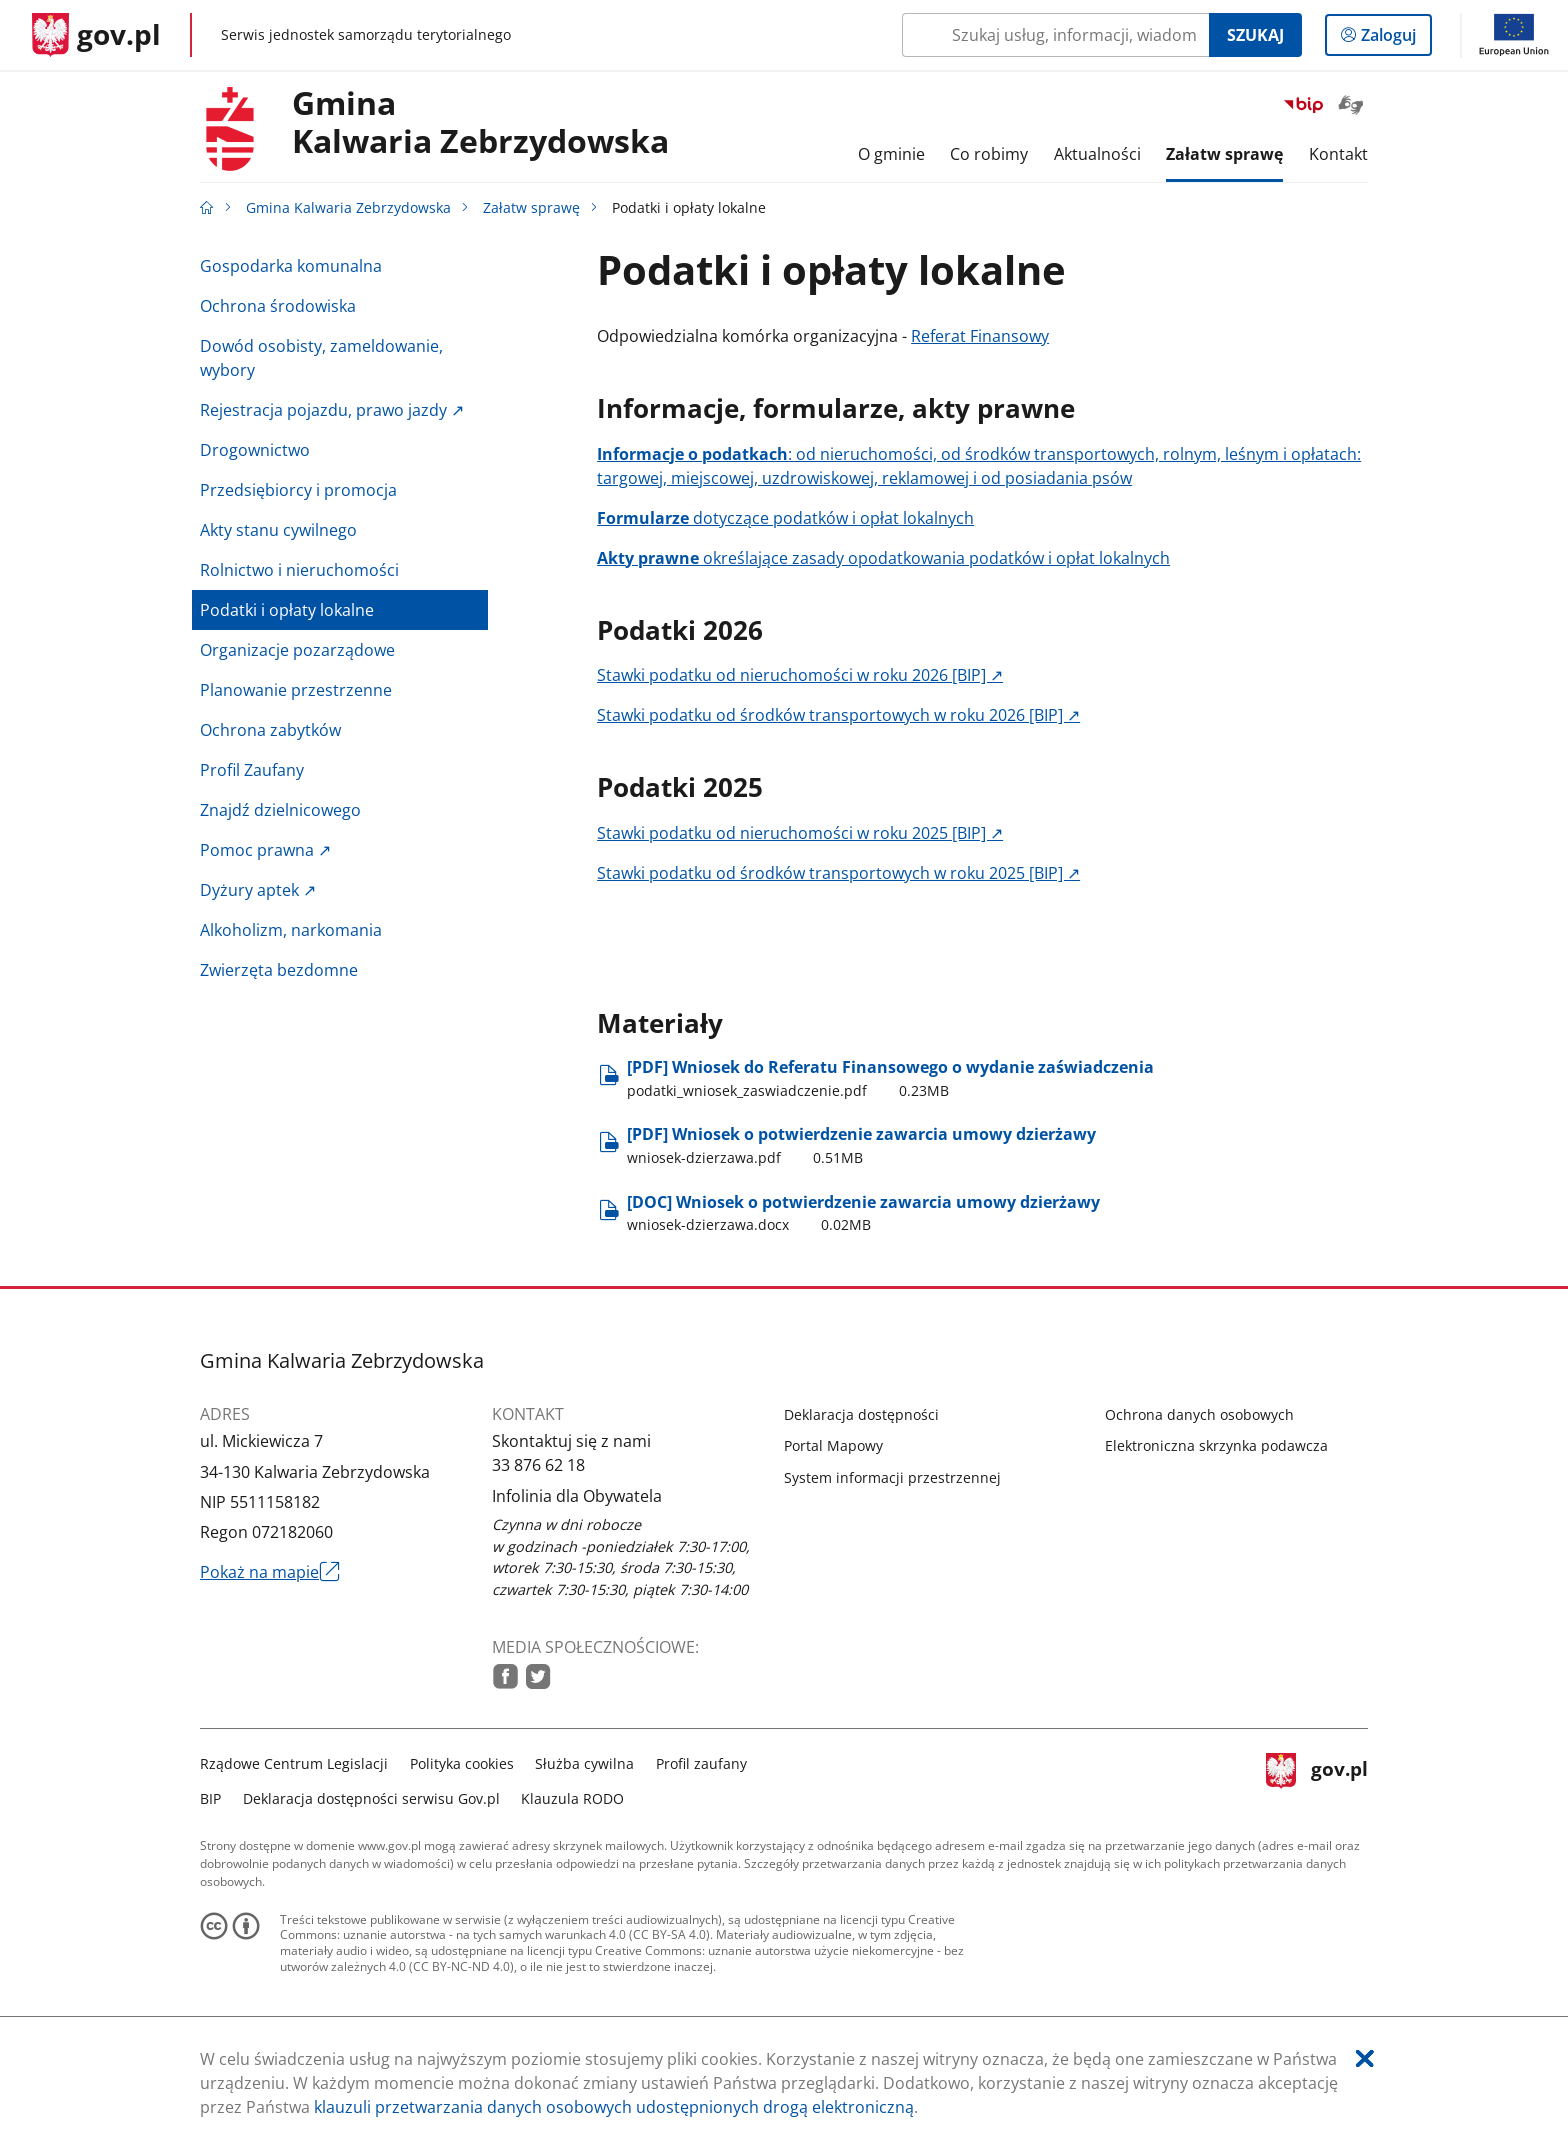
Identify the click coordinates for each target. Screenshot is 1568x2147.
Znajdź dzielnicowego (280, 810)
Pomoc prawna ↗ (265, 850)
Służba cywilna (584, 1763)
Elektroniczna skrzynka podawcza (1216, 1445)
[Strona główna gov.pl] (96, 35)
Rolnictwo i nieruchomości (299, 570)
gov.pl (1317, 1778)
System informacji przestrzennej (892, 1477)
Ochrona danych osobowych (1199, 1414)
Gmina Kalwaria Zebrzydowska (348, 207)
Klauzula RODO (572, 1798)
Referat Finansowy (980, 336)
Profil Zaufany (252, 770)
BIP (210, 1798)
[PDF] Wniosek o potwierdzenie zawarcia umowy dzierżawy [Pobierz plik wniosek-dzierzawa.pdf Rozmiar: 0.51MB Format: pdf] (861, 1145)
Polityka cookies (462, 1763)
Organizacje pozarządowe (297, 650)
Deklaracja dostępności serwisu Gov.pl (371, 1798)
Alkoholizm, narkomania (291, 930)
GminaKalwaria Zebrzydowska (480, 123)
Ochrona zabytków (270, 730)
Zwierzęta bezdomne (279, 970)
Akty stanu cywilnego (278, 530)
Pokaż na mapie (270, 1572)
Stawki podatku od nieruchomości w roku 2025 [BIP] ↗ (800, 833)
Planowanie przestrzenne (296, 690)
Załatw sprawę (531, 207)
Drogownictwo (255, 450)
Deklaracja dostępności (861, 1414)
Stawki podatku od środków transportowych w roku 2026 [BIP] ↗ (838, 715)
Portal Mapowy (833, 1445)
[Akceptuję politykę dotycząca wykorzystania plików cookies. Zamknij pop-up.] (1365, 2058)
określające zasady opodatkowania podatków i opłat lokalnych (883, 558)
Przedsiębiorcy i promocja (298, 490)
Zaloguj (1394, 39)
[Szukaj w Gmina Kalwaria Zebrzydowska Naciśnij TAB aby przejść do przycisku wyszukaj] (1055, 35)
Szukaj (1255, 35)
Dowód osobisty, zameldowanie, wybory (321, 358)
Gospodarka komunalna (291, 266)
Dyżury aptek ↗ (258, 890)
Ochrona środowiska (278, 306)
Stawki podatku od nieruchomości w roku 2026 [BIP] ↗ (800, 675)
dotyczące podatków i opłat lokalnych (785, 518)
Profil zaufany (701, 1763)
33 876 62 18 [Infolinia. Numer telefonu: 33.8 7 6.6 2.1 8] (538, 1465)
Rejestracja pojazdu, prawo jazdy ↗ (332, 410)
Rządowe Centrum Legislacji (294, 1763)
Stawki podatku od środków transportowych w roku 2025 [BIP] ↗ (838, 873)
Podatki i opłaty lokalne (287, 610)
